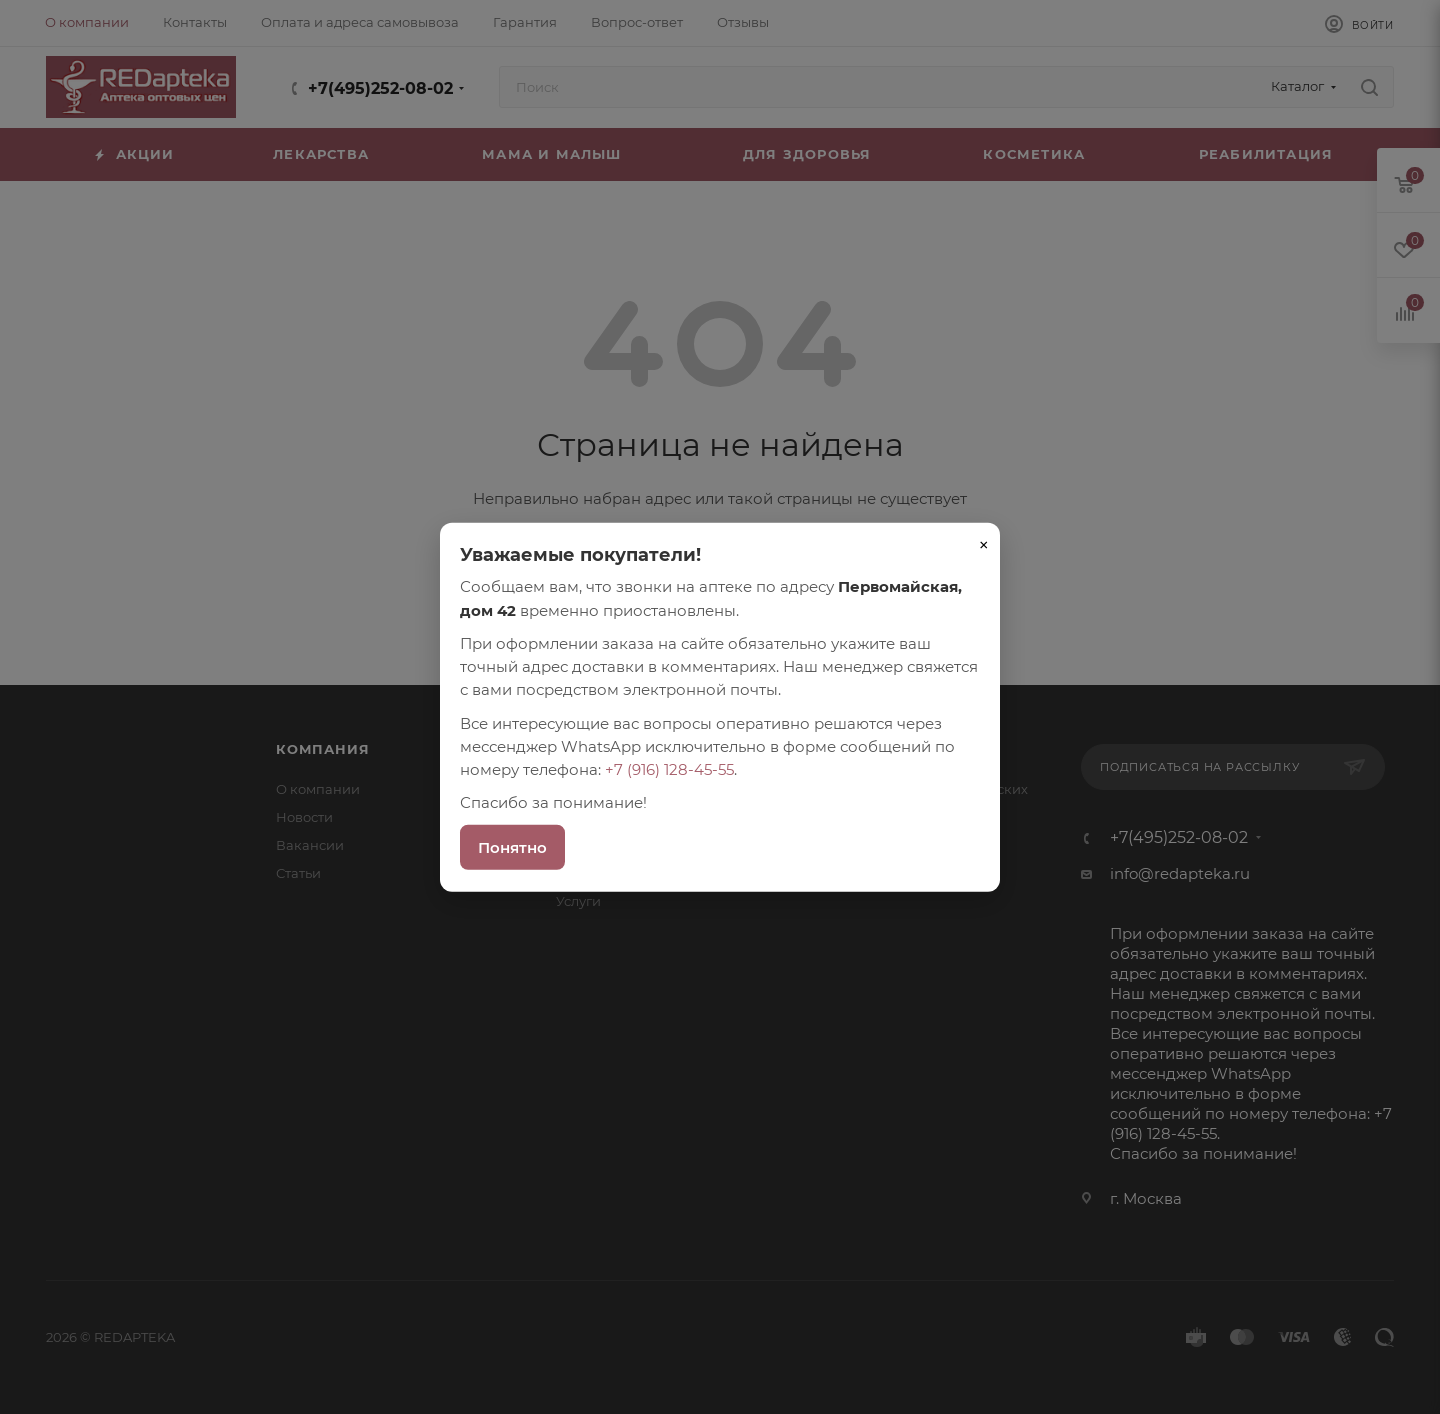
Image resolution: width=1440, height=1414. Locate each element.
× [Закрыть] (984, 545)
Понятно (512, 846)
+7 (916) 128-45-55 (669, 769)
